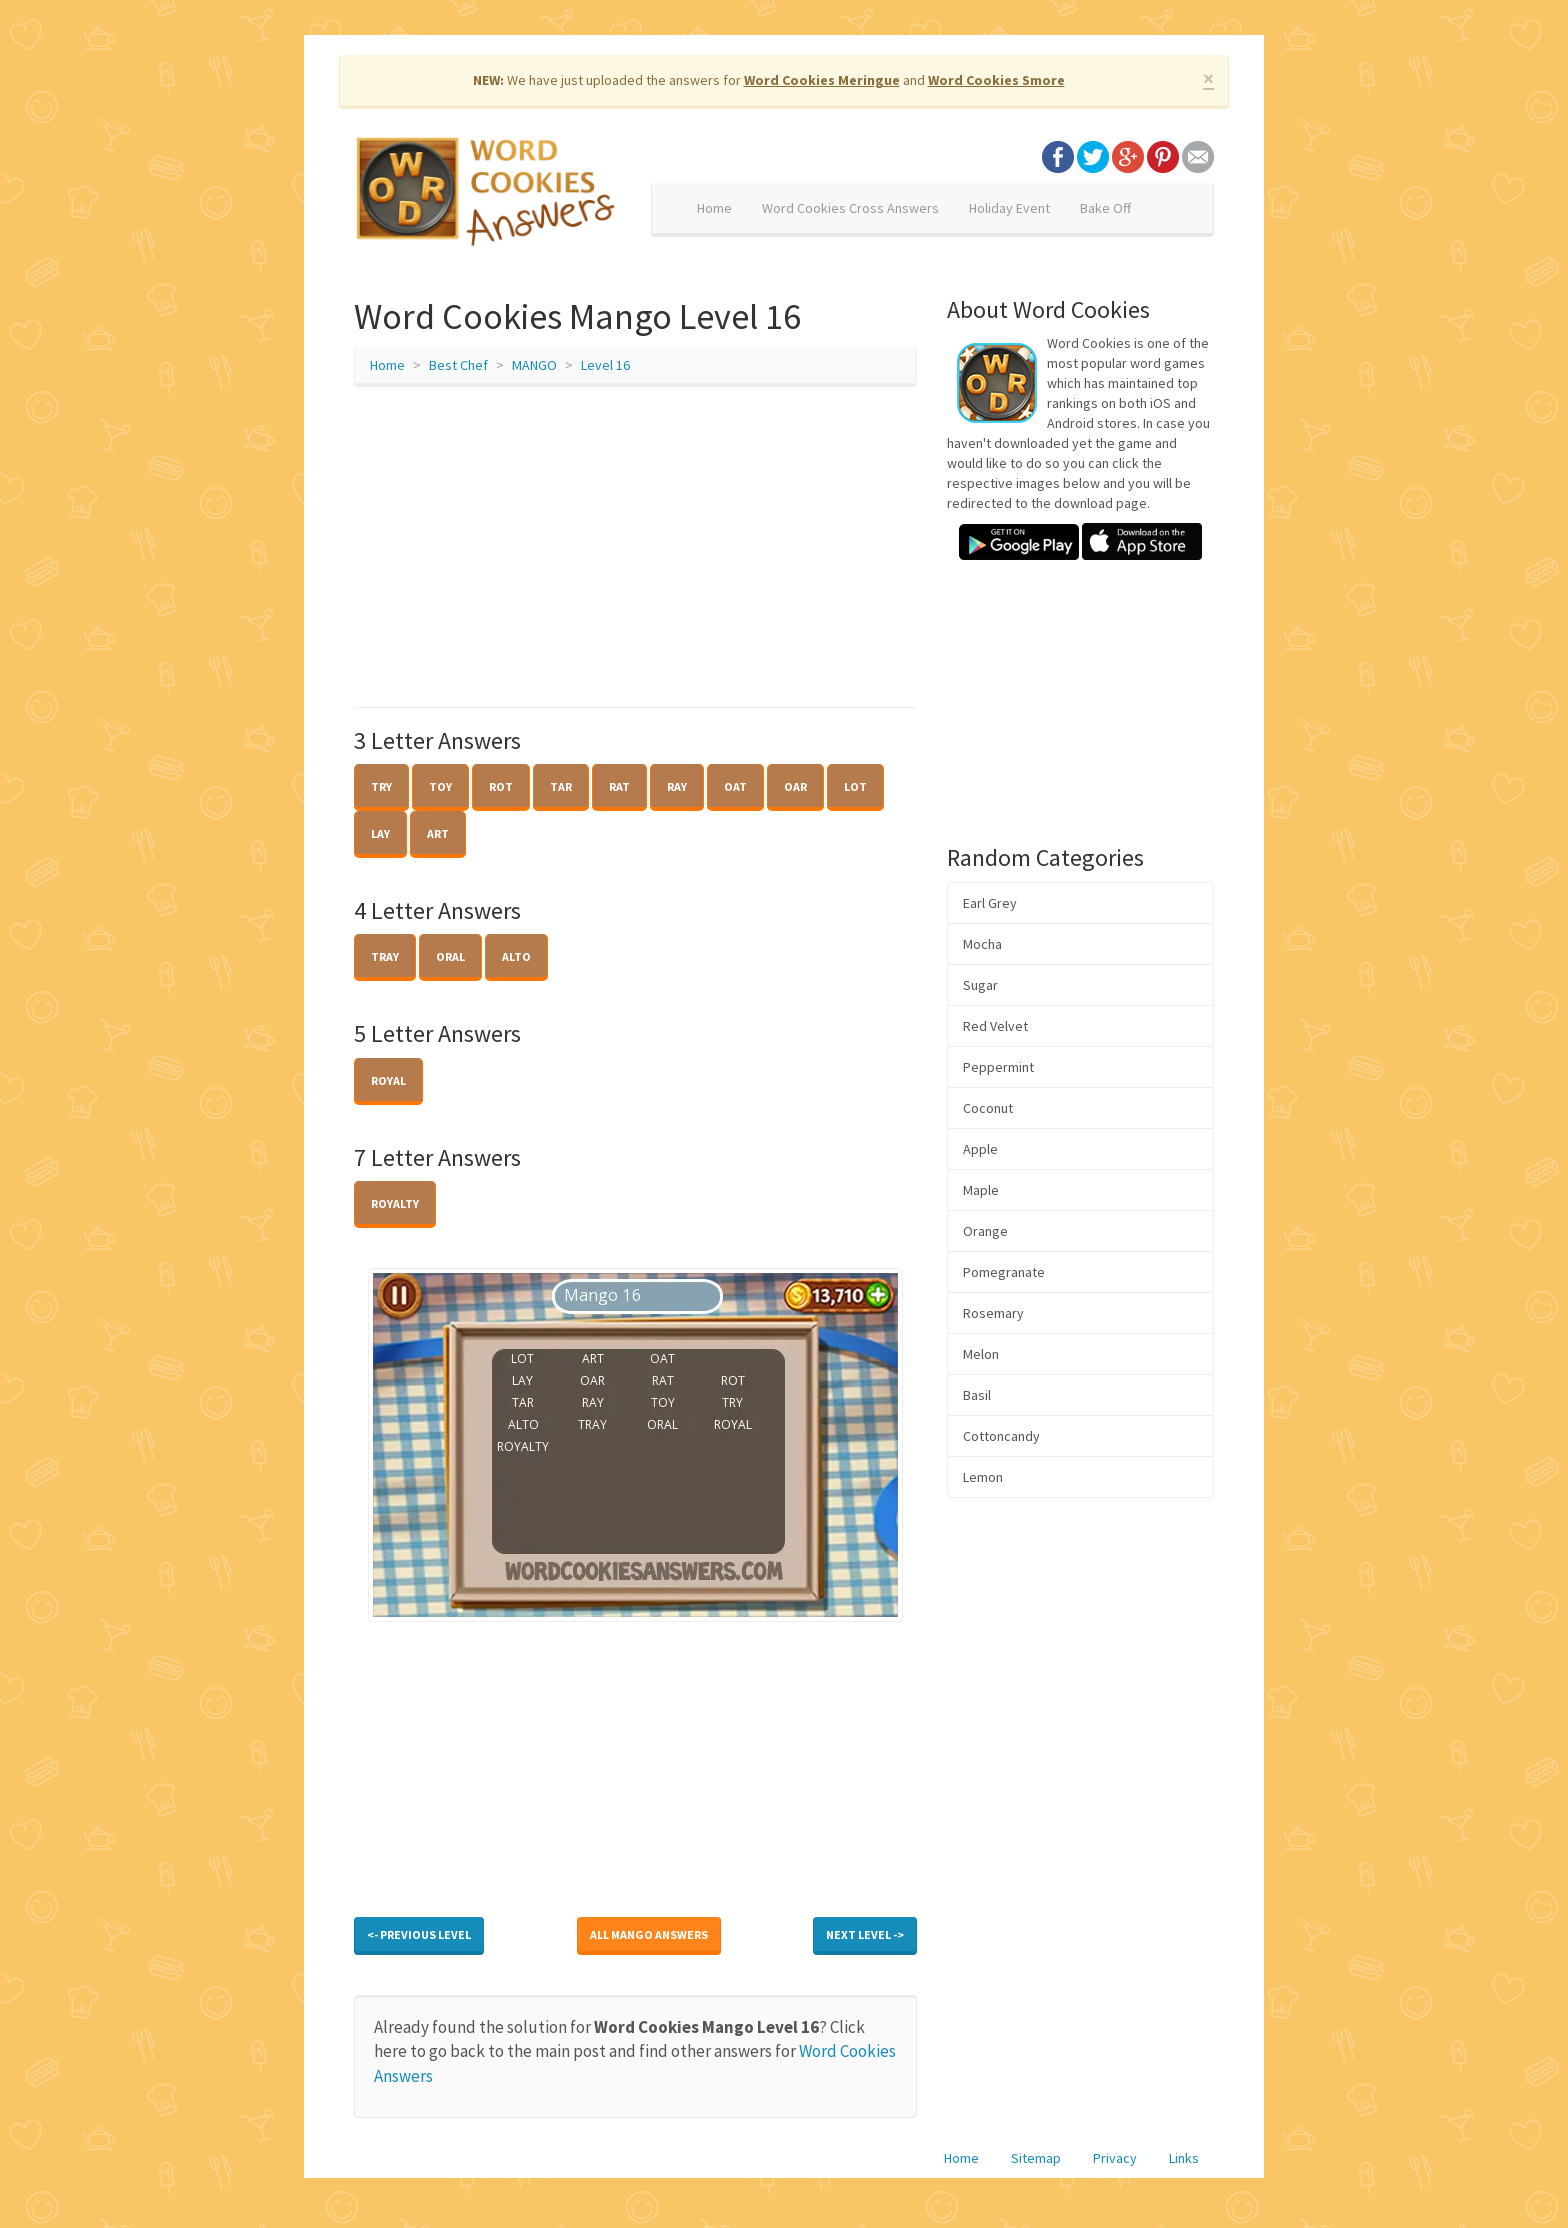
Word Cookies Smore (996, 80)
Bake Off (1105, 208)
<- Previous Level (419, 1934)
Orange (985, 1231)
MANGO (534, 365)
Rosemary (993, 1313)
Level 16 (605, 365)
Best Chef (458, 365)
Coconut (988, 1108)
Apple (980, 1149)
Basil (977, 1395)
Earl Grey (990, 903)
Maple (981, 1190)
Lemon (983, 1477)
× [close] (1208, 78)
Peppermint (998, 1067)
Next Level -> (865, 1934)
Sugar (980, 985)
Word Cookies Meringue (822, 80)
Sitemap (1036, 2158)
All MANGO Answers (649, 1934)
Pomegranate (1004, 1272)
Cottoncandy (1001, 1436)
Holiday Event (1009, 208)
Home (714, 208)
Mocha (982, 944)
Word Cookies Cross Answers (850, 208)
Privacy (1115, 2158)
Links (1184, 2158)
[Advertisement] (635, 547)
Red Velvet (995, 1026)
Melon (981, 1354)
